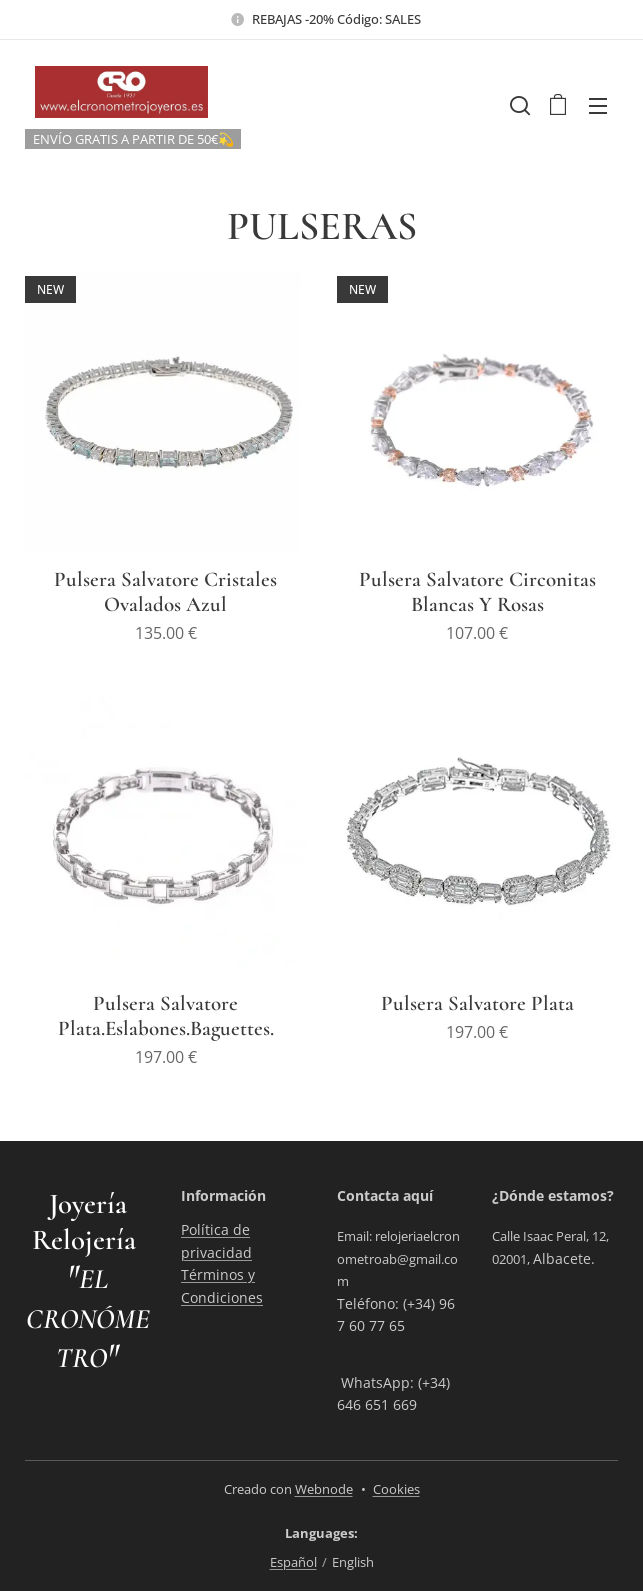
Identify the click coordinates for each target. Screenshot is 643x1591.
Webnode (324, 1489)
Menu (598, 106)
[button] (518, 105)
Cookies (396, 1489)
